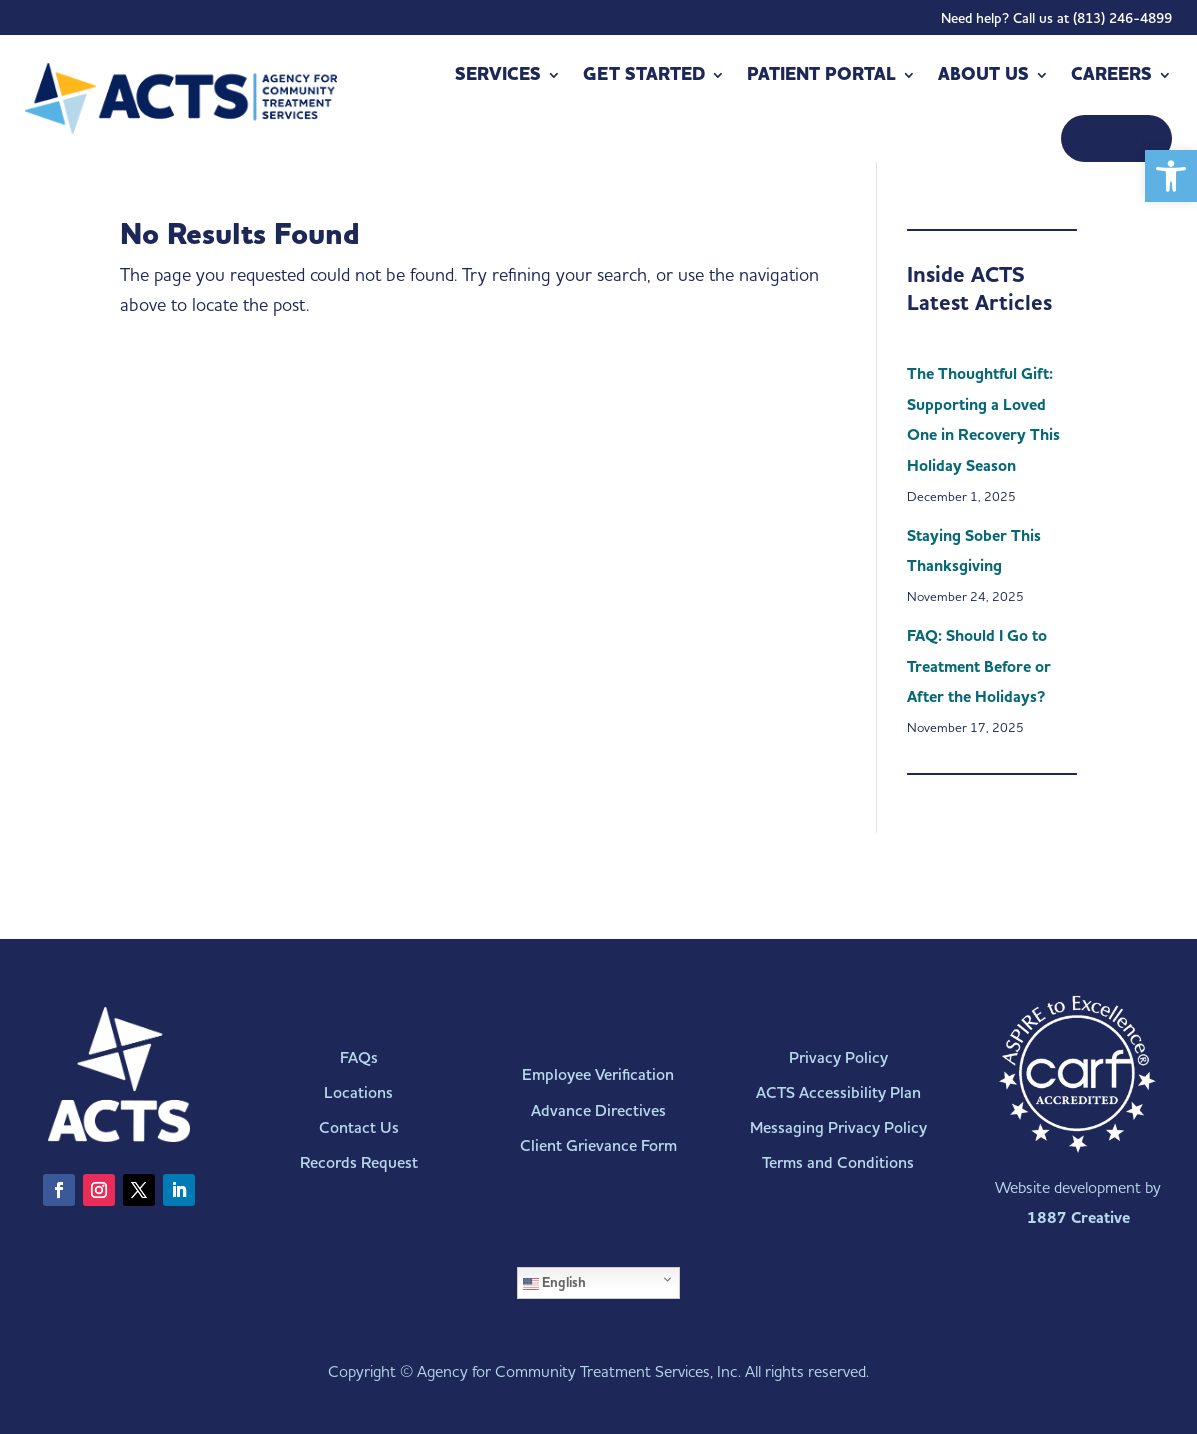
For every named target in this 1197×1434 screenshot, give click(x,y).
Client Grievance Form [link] (598, 1145)
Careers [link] (1111, 74)
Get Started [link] (644, 74)
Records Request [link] (359, 1162)
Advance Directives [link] (598, 1110)
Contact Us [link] (359, 1127)
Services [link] (498, 74)
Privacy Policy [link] (838, 1057)
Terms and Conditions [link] (838, 1162)
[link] (1171, 176)
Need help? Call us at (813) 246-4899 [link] (1056, 22)
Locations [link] (358, 1092)
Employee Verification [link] (598, 1074)
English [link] (554, 1283)
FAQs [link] (359, 1057)
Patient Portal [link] (821, 74)
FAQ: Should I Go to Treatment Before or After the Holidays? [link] (979, 667)
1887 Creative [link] (1078, 1218)
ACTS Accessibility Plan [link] (838, 1092)
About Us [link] (983, 74)
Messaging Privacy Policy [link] (838, 1127)
